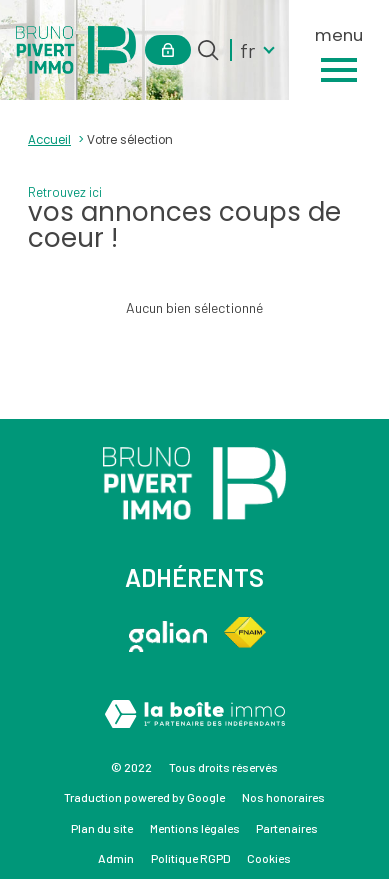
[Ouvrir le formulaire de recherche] (208, 50)
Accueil (49, 140)
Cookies (269, 858)
